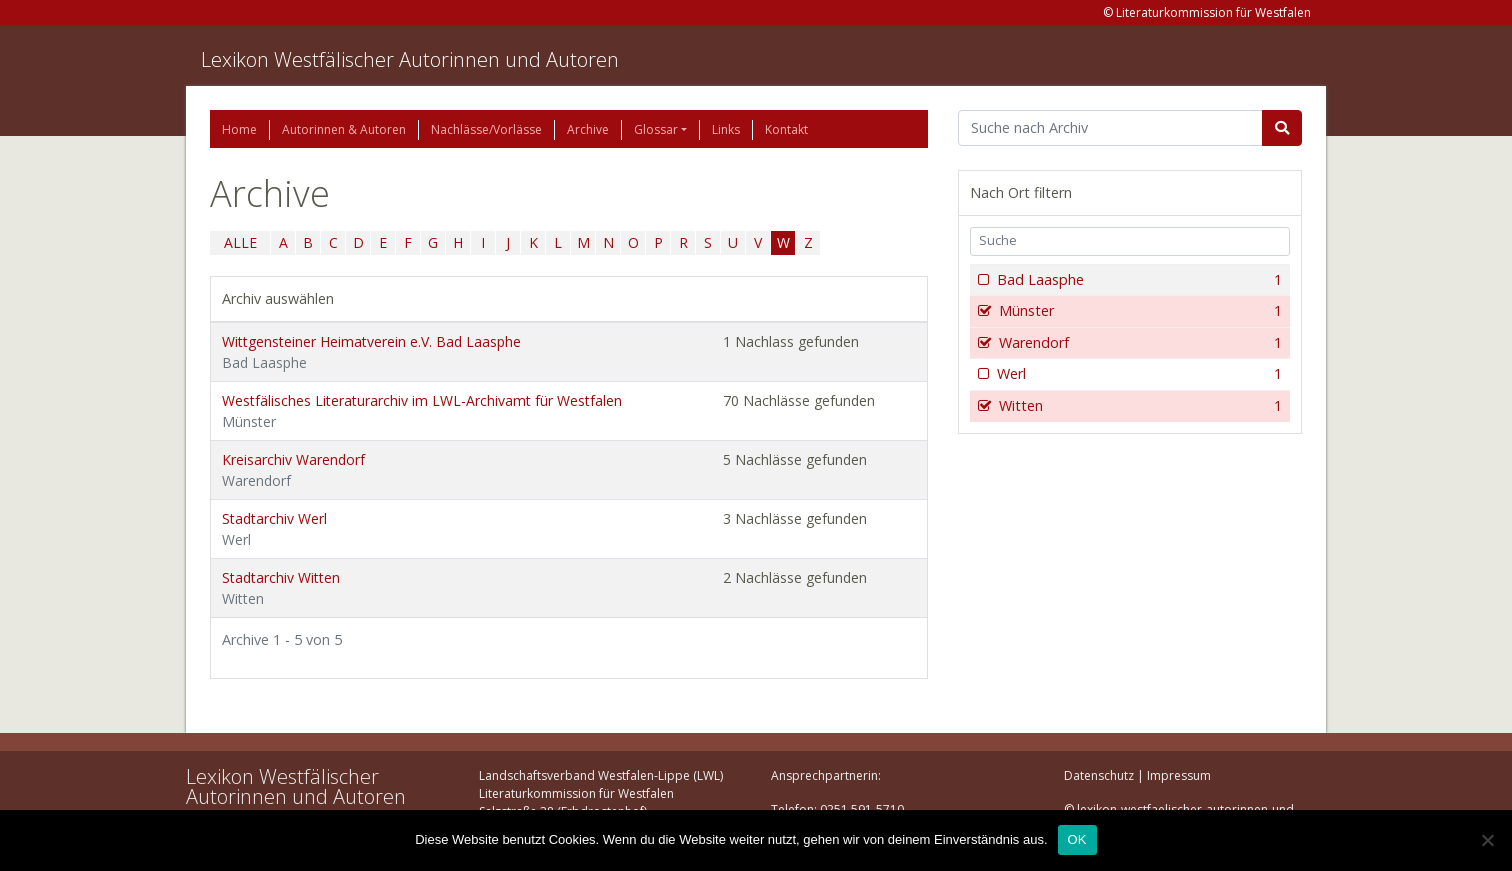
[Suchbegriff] (1110, 128)
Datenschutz (1099, 775)
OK (1077, 839)
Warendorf (1138, 343)
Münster (1138, 311)
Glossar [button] (656, 129)
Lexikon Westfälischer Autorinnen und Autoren (410, 59)
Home (239, 129)
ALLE (240, 242)
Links (726, 129)
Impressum (1179, 775)
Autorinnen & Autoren (344, 129)
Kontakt (786, 129)
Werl (1137, 374)
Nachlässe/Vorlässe (486, 129)
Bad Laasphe (1137, 280)
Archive (588, 129)
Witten (1138, 406)
